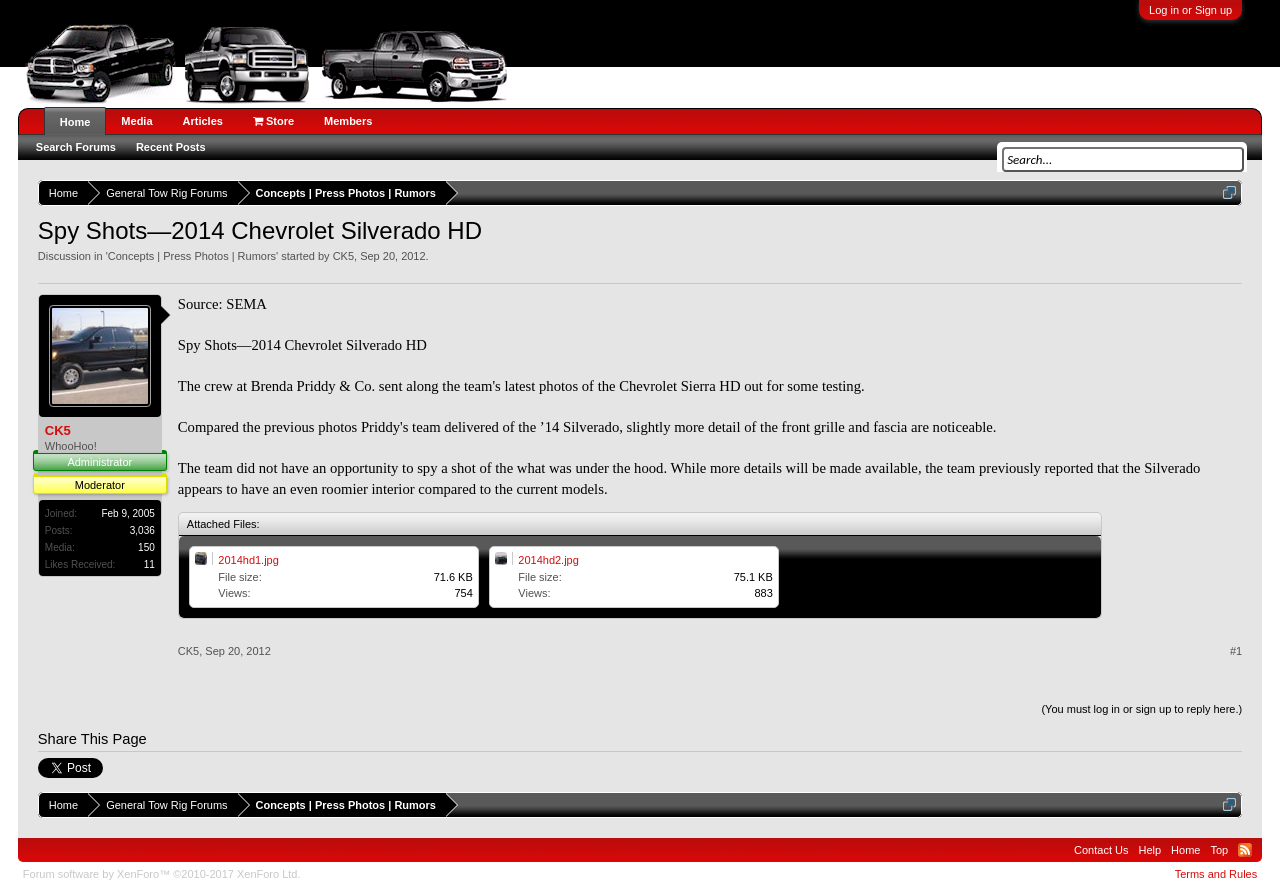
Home (75, 122)
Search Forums (76, 147)
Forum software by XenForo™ (162, 874)
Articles (203, 121)
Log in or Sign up (1190, 10)
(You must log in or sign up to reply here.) (1141, 709)
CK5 (343, 256)
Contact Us (1101, 850)
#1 (1236, 651)
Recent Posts (171, 147)
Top (1219, 850)
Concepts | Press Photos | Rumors (192, 256)
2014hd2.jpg (548, 560)
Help (1149, 850)
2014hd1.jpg (248, 560)
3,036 (142, 530)
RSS (1245, 850)
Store (273, 121)
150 (146, 547)
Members (348, 121)
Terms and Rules (1216, 874)
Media (136, 121)
